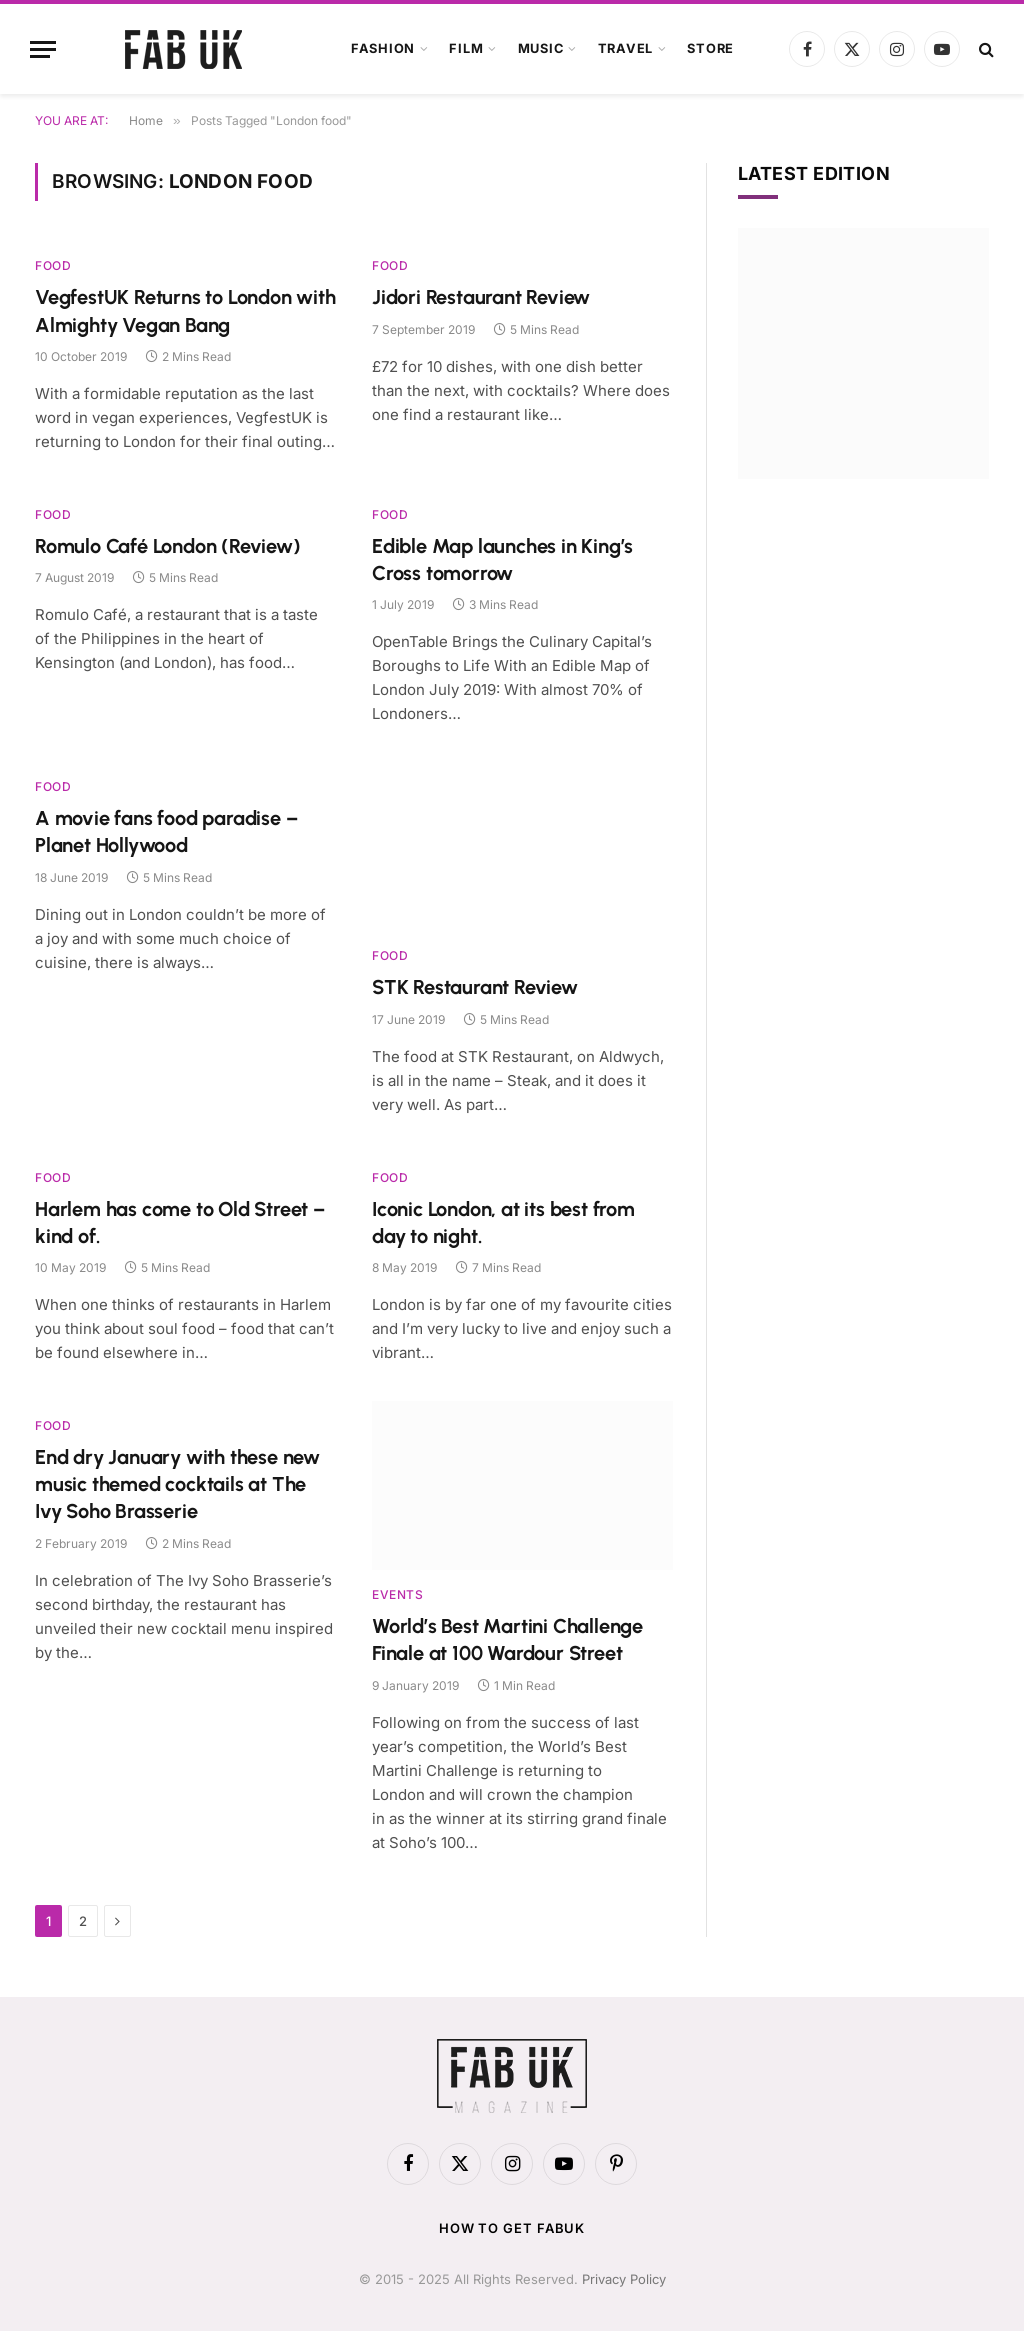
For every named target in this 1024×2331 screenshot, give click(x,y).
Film (466, 48)
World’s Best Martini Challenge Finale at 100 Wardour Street (507, 1639)
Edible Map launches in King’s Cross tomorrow (502, 559)
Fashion (383, 48)
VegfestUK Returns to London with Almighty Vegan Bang (185, 310)
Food (53, 265)
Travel (626, 48)
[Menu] (43, 49)
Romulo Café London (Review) (168, 546)
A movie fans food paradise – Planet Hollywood (166, 831)
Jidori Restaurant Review (481, 297)
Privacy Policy (624, 2279)
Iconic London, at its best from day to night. (503, 1222)
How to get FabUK (512, 2228)
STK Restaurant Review (475, 987)
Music (541, 48)
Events (398, 1594)
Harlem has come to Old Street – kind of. (180, 1222)
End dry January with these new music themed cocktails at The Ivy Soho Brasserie (177, 1484)
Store (710, 48)
